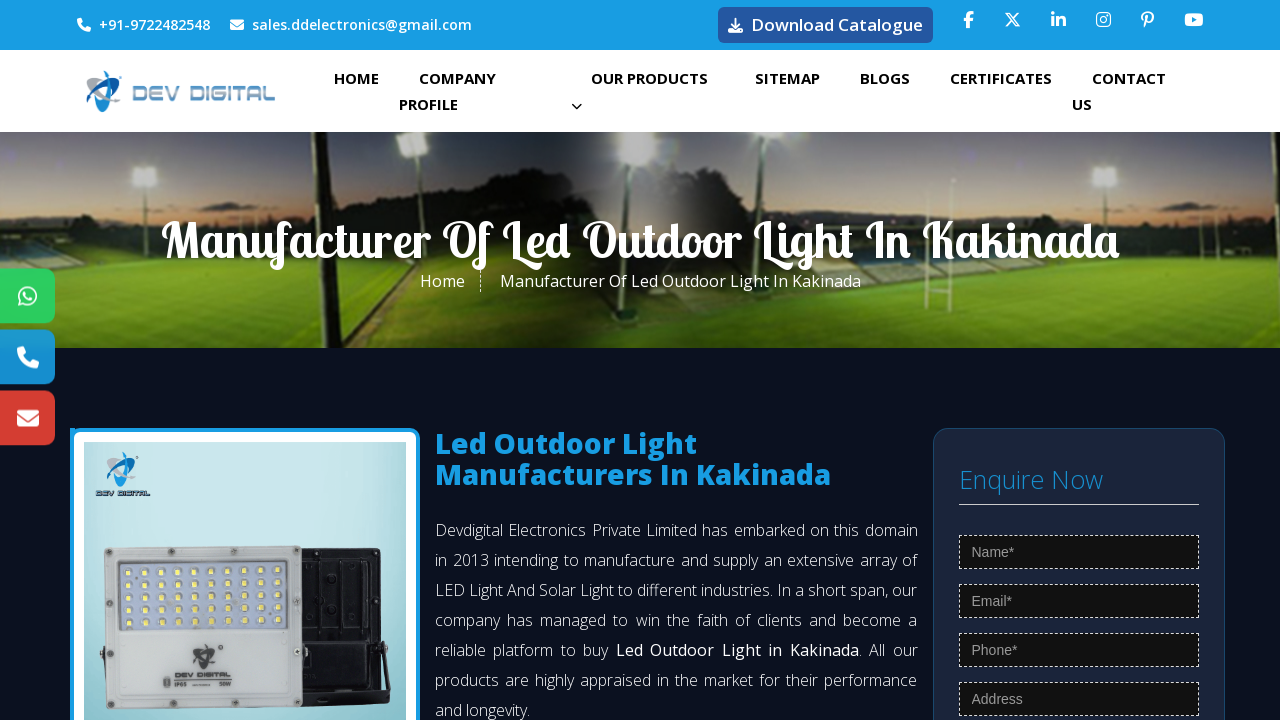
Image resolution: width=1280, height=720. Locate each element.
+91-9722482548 (143, 24)
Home (356, 78)
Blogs (885, 78)
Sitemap (787, 78)
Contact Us (1119, 91)
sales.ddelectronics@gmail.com (351, 24)
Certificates (1001, 78)
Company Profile (447, 91)
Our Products (639, 90)
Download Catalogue (825, 24)
